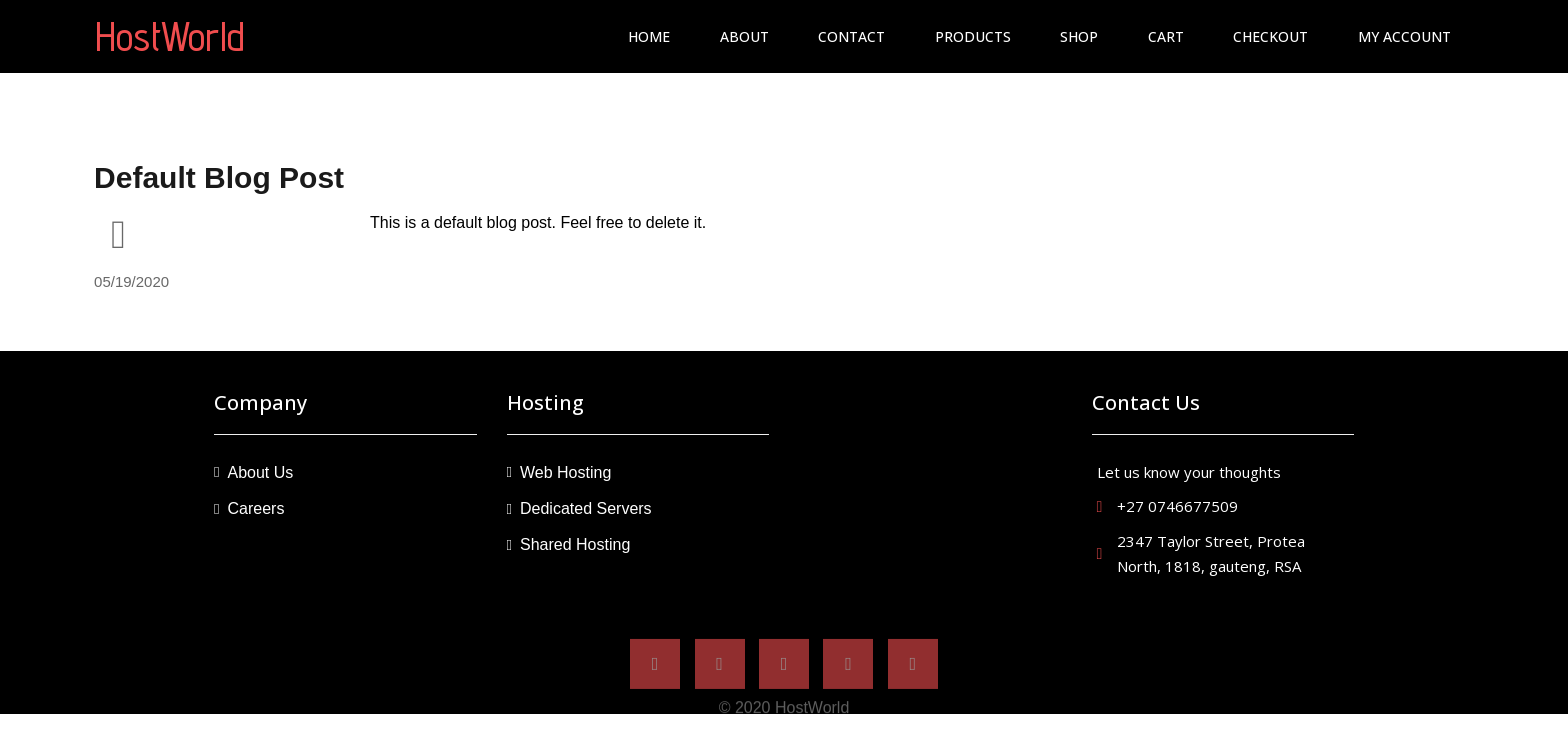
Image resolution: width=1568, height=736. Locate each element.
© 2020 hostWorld (784, 715)
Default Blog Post (219, 177)
